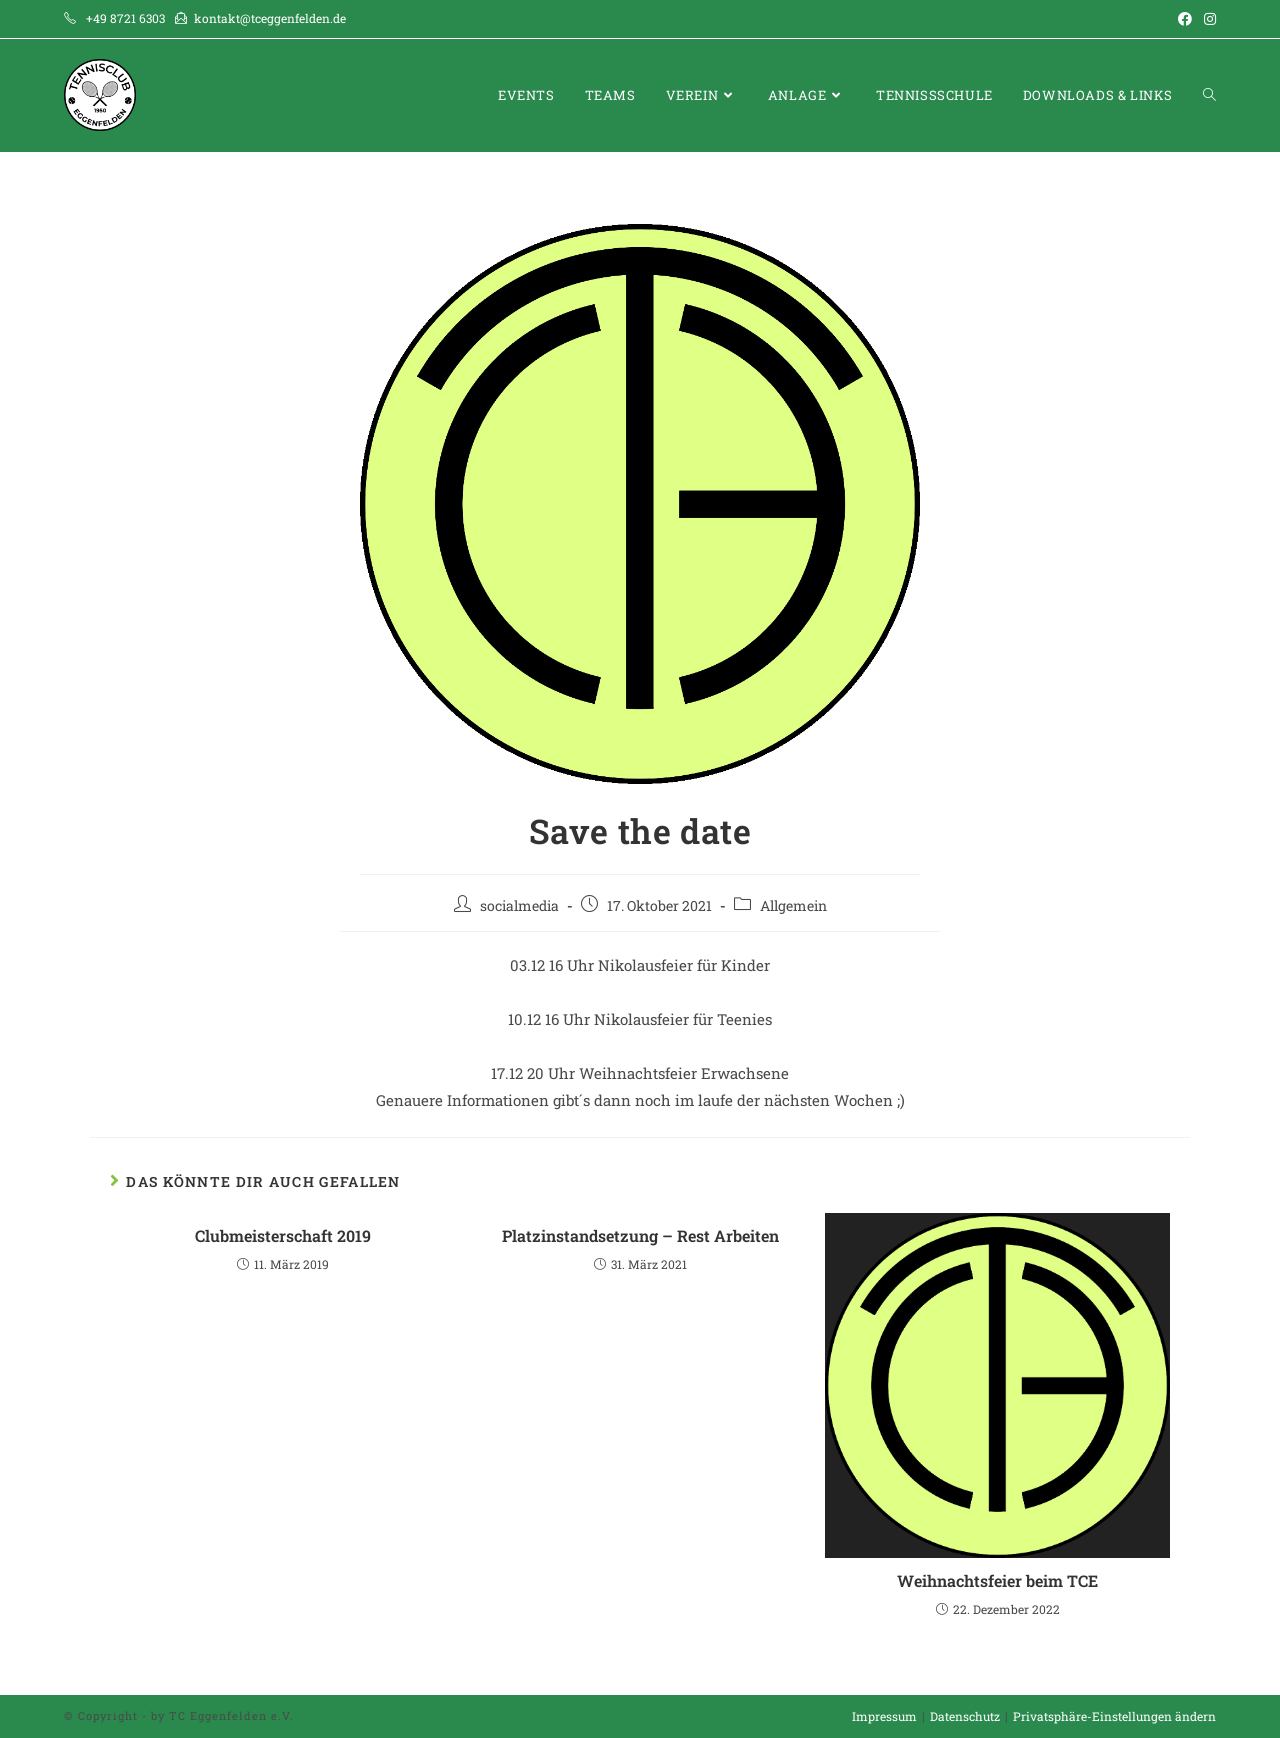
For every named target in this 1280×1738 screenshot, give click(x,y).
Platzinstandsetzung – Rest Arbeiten (640, 1235)
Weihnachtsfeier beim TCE (997, 1580)
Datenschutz (965, 1716)
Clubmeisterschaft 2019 (283, 1235)
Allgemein (793, 905)
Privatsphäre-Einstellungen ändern (1114, 1716)
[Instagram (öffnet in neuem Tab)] (1207, 19)
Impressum (884, 1716)
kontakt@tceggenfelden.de (270, 18)
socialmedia (519, 905)
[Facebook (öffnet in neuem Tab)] (1185, 19)
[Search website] (1209, 95)
